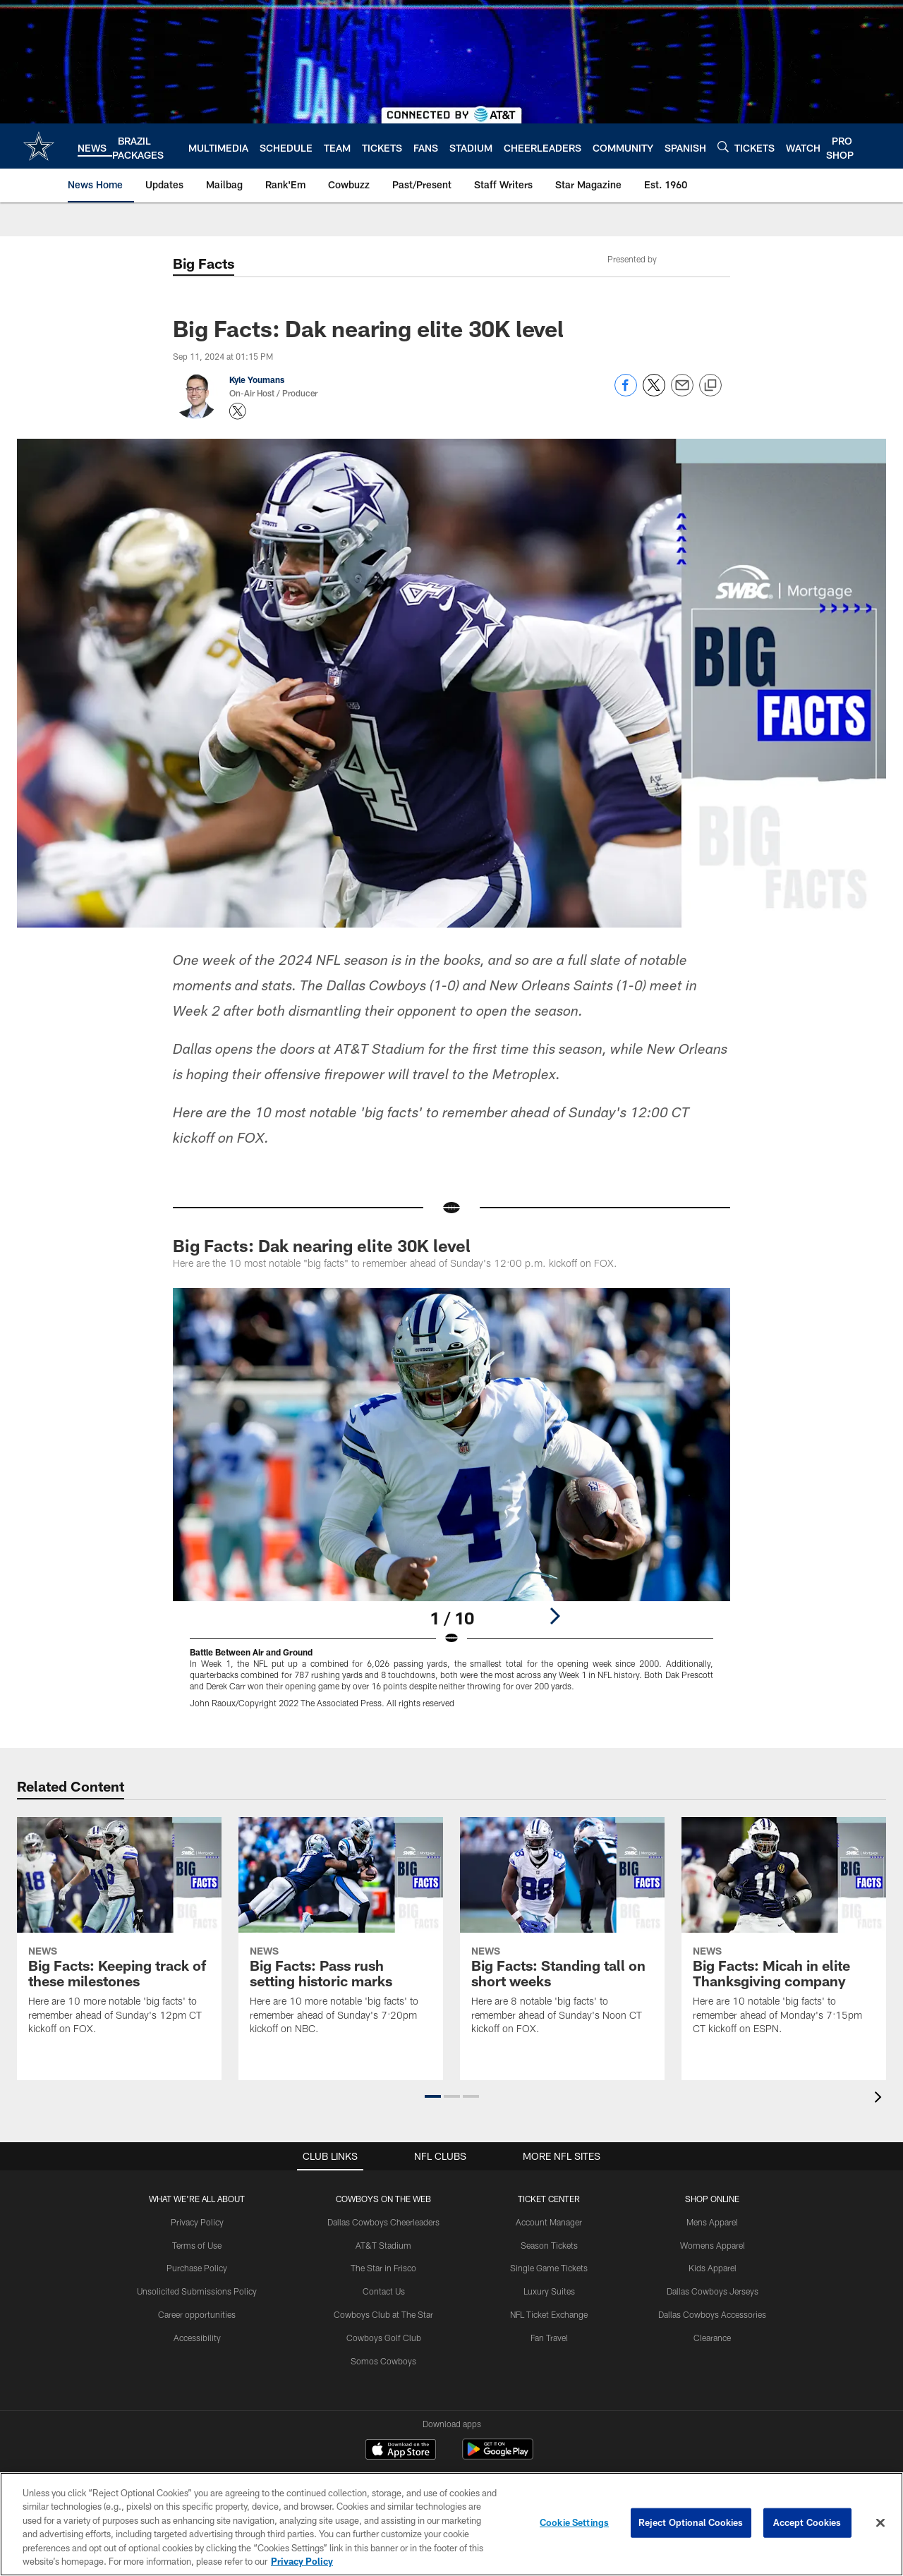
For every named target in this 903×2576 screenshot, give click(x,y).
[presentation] (880, 2098)
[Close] (880, 2523)
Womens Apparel (712, 2245)
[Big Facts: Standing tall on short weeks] (562, 1935)
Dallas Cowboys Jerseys (712, 2291)
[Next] (554, 1616)
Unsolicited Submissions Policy (197, 2291)
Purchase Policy (196, 2268)
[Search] (723, 146)
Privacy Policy (197, 2222)
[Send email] (682, 393)
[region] (451, 2524)
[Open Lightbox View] (451, 1506)
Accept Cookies (807, 2522)
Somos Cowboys (383, 2361)
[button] (432, 2096)
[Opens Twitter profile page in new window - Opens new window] (237, 411)
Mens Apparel (712, 2222)
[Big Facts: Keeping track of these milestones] (119, 1935)
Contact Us (384, 2291)
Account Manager (549, 2222)
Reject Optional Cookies (691, 2522)
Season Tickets (549, 2245)
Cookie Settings (574, 2522)
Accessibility (197, 2338)
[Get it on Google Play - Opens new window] (498, 2456)
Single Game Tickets (549, 2268)
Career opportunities (197, 2314)
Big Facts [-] (203, 263)
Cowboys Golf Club (383, 2338)
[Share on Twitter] (654, 393)
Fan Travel (549, 2338)
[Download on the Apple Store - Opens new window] (401, 2451)
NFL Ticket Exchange (549, 2314)
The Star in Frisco (383, 2268)
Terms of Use (197, 2245)
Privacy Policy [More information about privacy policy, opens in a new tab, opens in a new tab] (302, 2561)
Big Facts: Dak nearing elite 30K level (322, 1245)
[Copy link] (710, 386)
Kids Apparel (713, 2268)
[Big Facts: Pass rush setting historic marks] (340, 1935)
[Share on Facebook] (625, 393)
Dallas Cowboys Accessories (712, 2314)
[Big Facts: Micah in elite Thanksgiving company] (783, 1935)
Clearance (712, 2338)
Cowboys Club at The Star (383, 2314)
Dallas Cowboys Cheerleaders (383, 2222)
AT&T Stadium (383, 2245)
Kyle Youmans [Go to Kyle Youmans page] (256, 379)
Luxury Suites (549, 2291)
